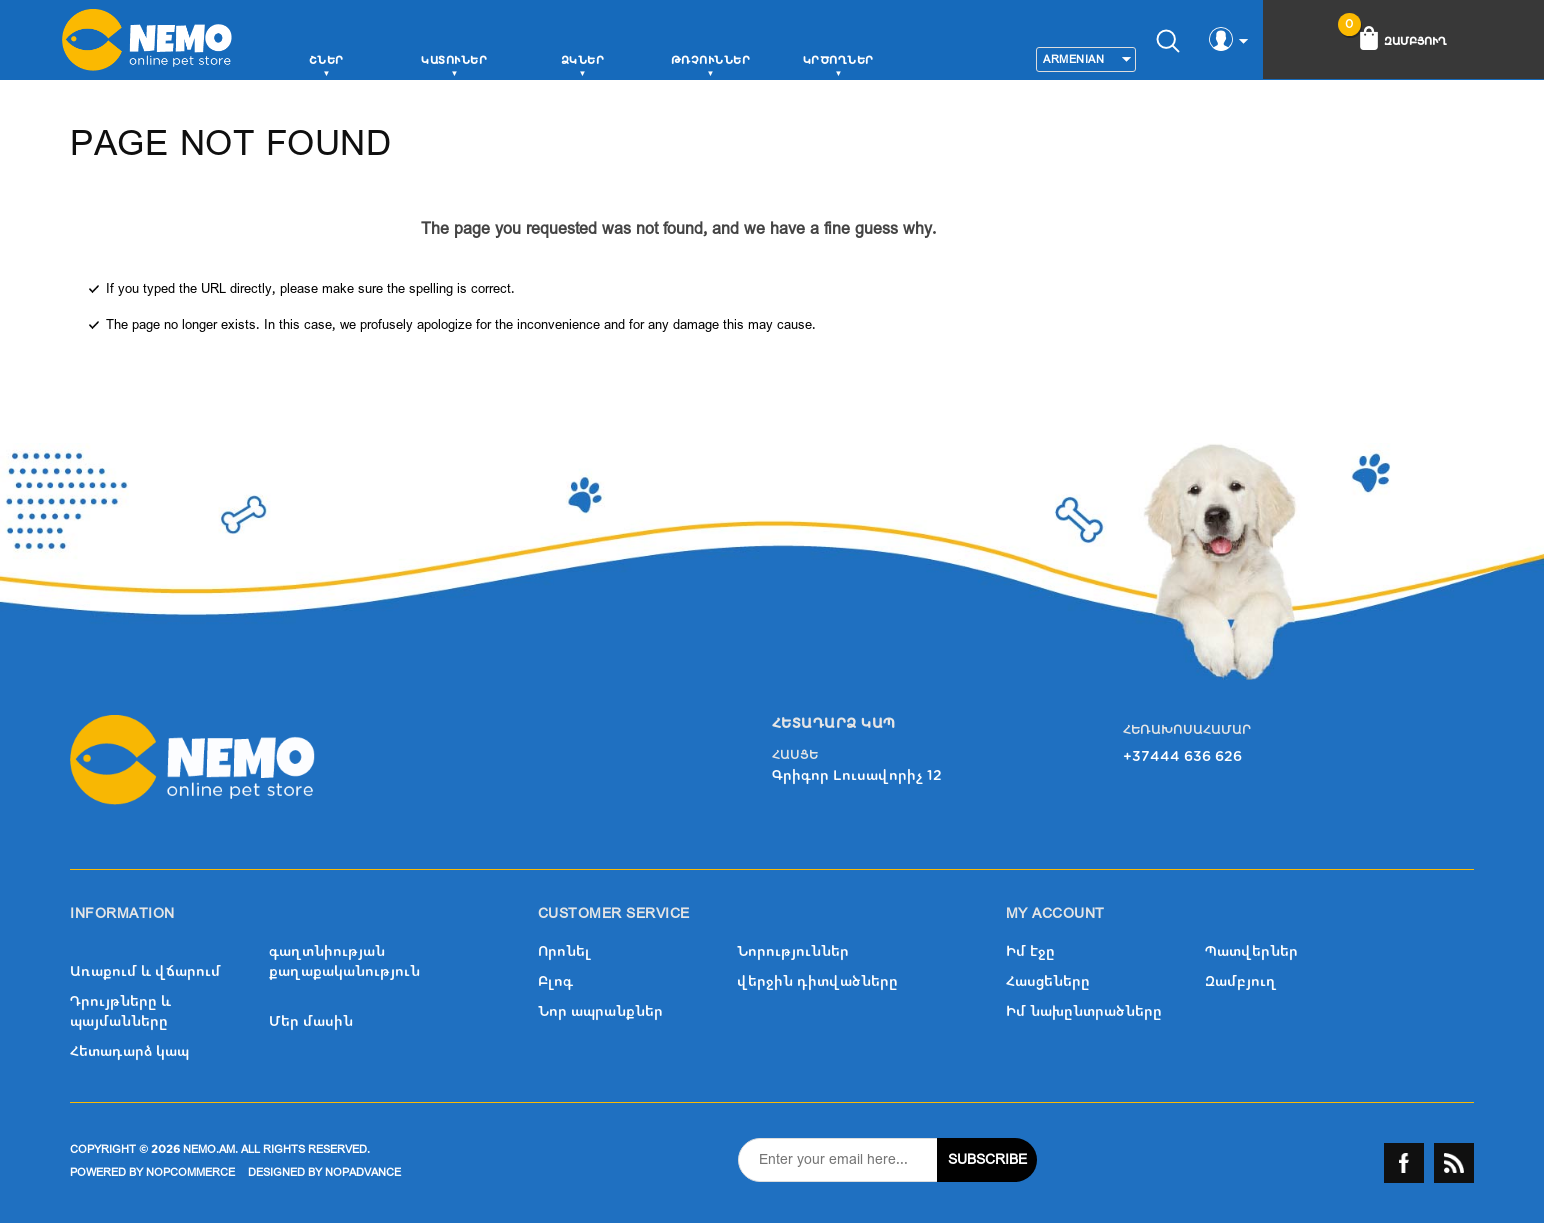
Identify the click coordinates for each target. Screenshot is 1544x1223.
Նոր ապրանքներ (600, 1011)
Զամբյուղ (1241, 981)
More (929, 64)
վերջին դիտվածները (817, 981)
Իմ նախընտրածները (1084, 1011)
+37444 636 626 (1182, 756)
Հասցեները (1048, 981)
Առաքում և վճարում (145, 971)
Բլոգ (555, 981)
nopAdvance (363, 1172)
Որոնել (564, 951)
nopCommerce (190, 1172)
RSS (1454, 1163)
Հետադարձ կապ (129, 1051)
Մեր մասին (311, 1021)
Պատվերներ (1251, 951)
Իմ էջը (1030, 951)
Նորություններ (793, 951)
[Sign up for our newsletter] (838, 1160)
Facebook (1404, 1163)
